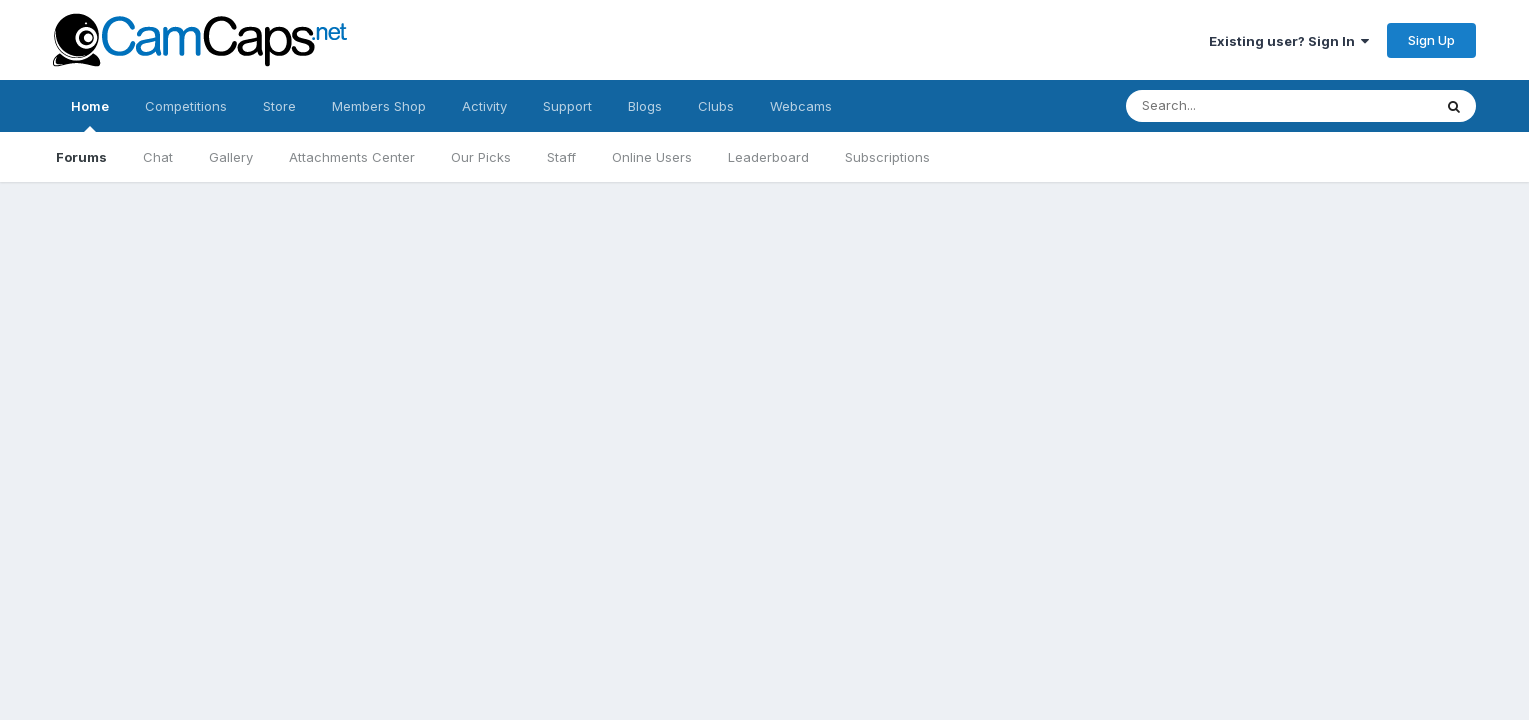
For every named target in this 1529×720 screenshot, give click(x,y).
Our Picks (481, 157)
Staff (561, 157)
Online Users (652, 157)
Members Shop (379, 106)
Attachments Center (352, 157)
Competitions (186, 106)
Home (90, 115)
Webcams (801, 106)
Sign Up (1431, 40)
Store (279, 106)
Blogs (645, 106)
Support (567, 106)
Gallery (231, 157)
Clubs (716, 106)
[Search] (1259, 106)
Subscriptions (887, 157)
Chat (158, 157)
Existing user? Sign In (1289, 41)
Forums (81, 157)
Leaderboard (768, 157)
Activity (484, 106)
